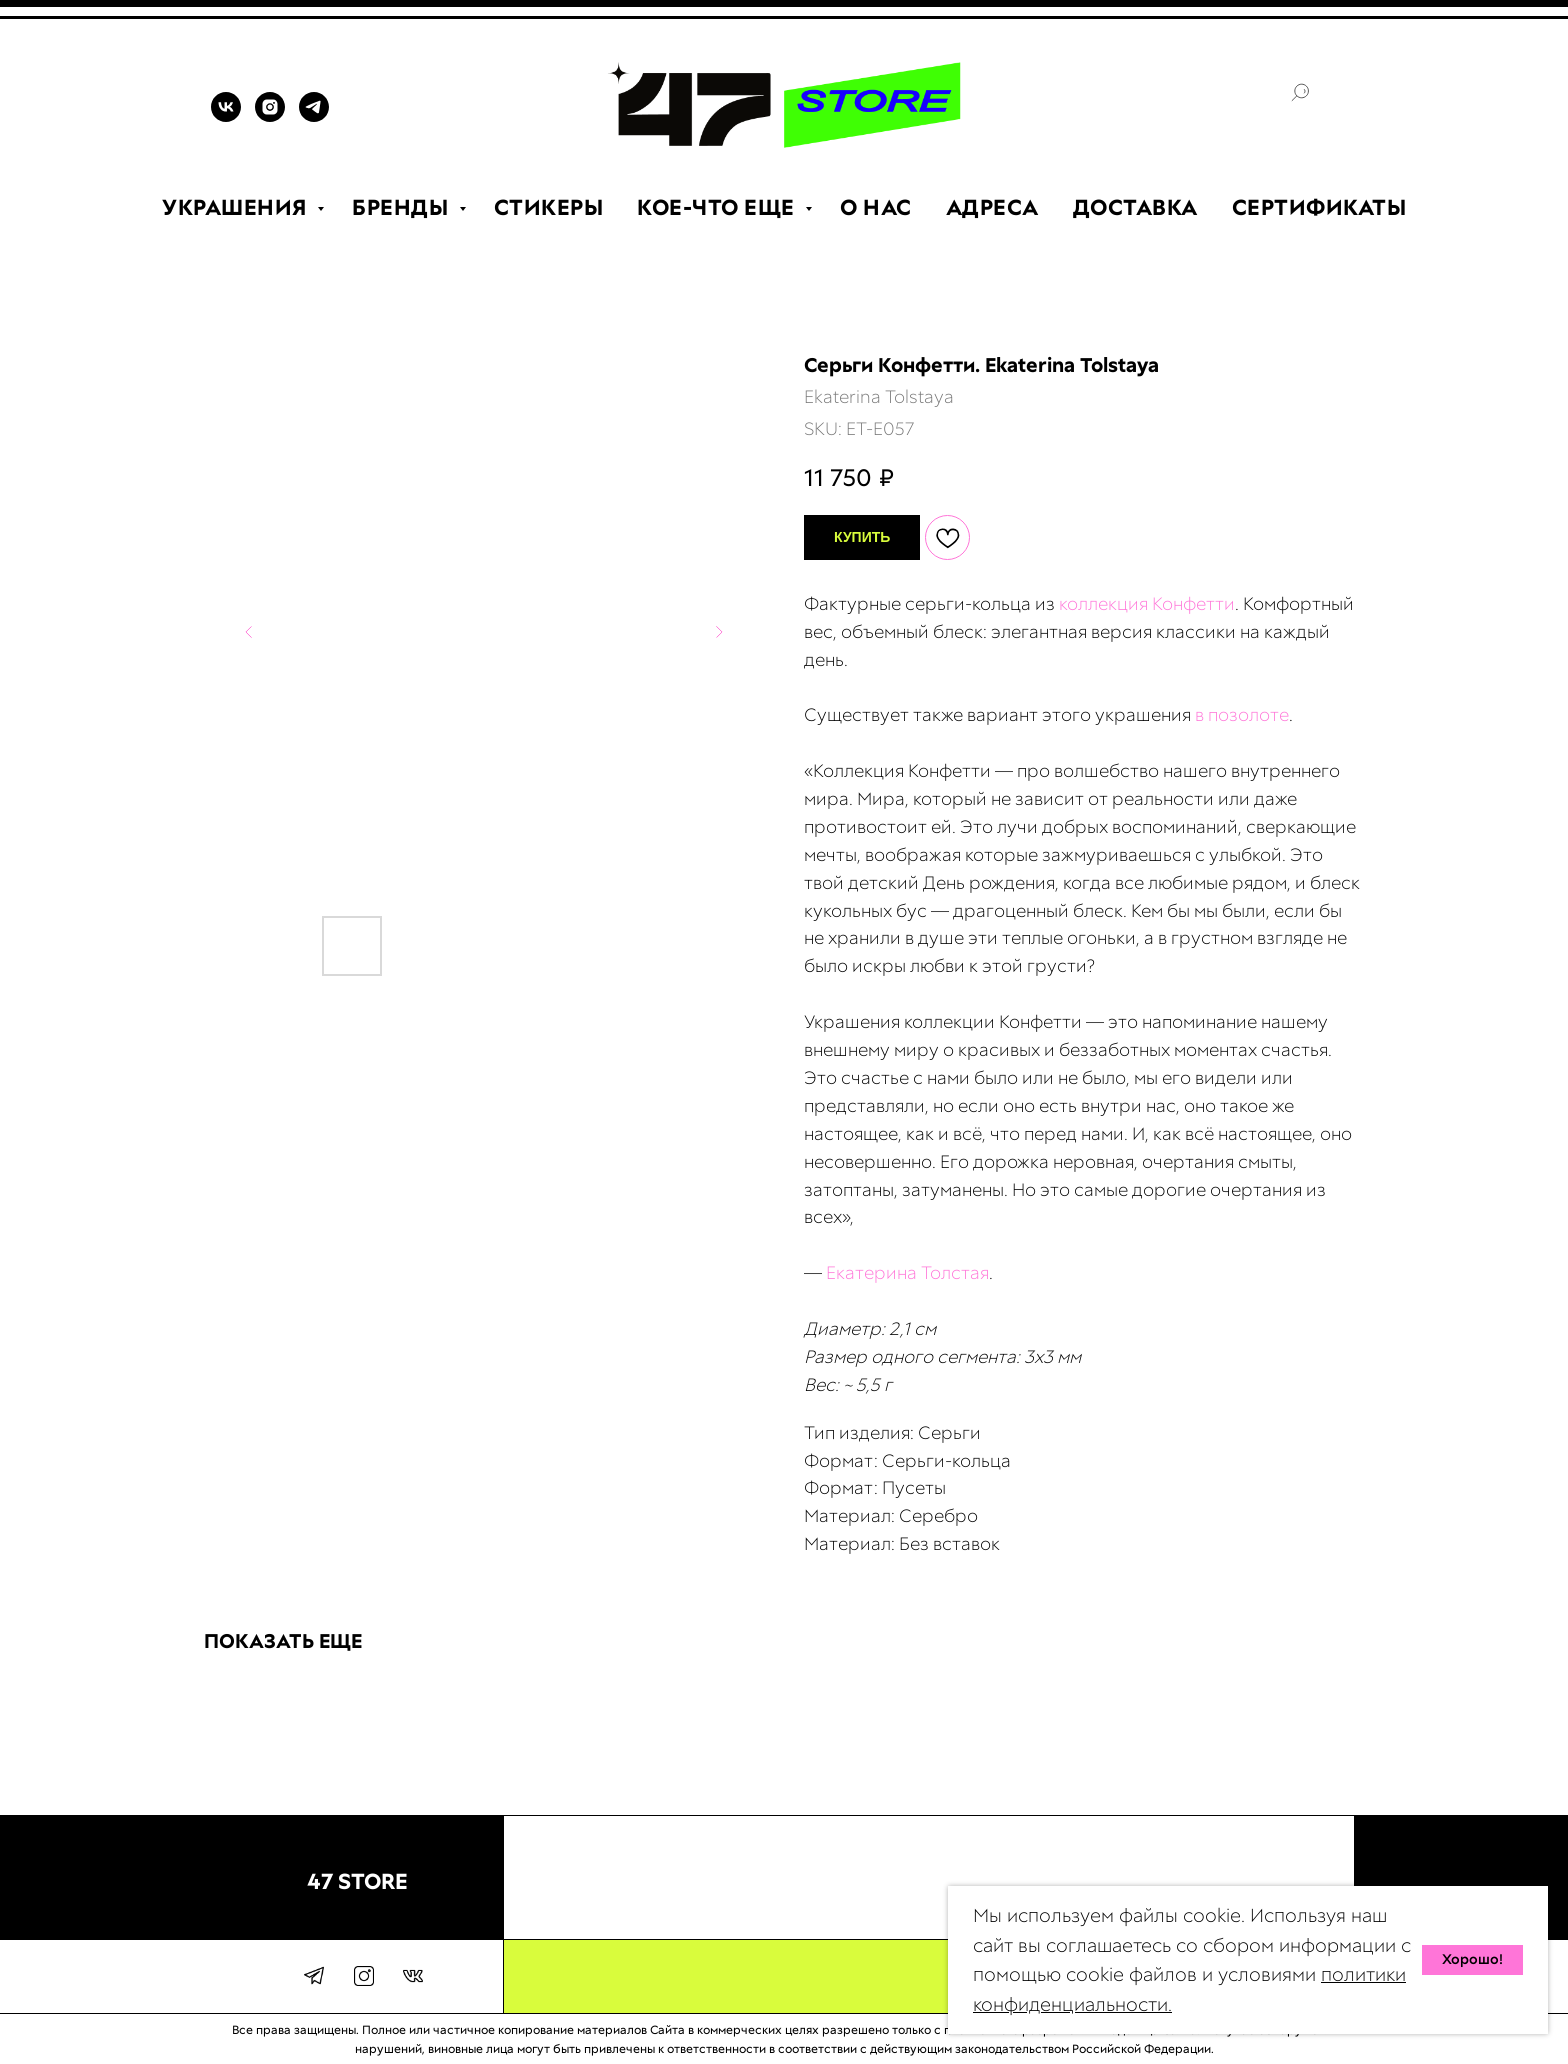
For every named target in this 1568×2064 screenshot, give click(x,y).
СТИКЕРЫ (549, 207)
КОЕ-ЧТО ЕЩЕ (718, 207)
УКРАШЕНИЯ (237, 207)
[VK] (226, 116)
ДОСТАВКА (1135, 207)
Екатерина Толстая (907, 1272)
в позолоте (1242, 714)
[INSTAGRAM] (270, 116)
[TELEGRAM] (314, 116)
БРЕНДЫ (403, 207)
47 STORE (357, 1881)
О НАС (876, 207)
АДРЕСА (992, 207)
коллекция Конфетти (1147, 603)
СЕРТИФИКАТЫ (1319, 207)
